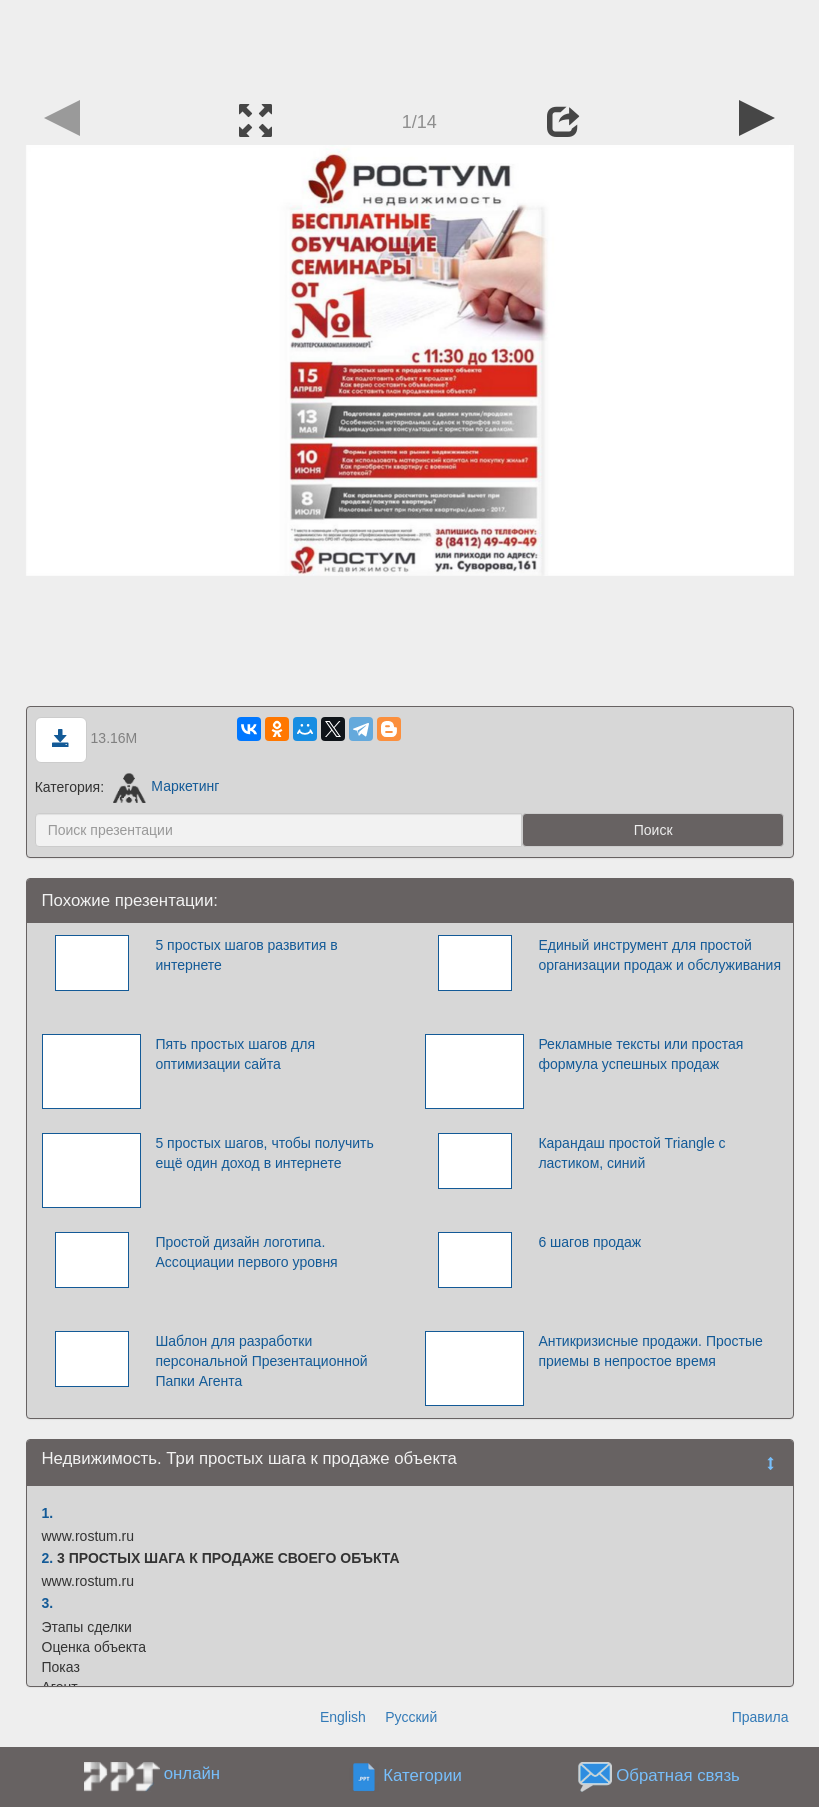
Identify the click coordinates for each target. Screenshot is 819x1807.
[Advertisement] (410, 45)
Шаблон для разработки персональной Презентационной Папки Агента (261, 1361)
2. (48, 1558)
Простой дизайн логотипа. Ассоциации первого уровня (246, 1252)
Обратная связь (678, 1775)
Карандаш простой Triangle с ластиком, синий (631, 1153)
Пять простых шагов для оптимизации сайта (235, 1054)
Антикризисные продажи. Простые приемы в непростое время (650, 1351)
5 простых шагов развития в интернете (246, 955)
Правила (760, 1717)
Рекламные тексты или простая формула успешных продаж (640, 1054)
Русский (411, 1717)
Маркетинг (166, 786)
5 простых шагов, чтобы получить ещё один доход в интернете (264, 1153)
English (343, 1717)
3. (48, 1603)
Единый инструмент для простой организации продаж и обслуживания (659, 955)
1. (48, 1513)
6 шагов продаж (589, 1242)
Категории (422, 1775)
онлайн (192, 1773)
